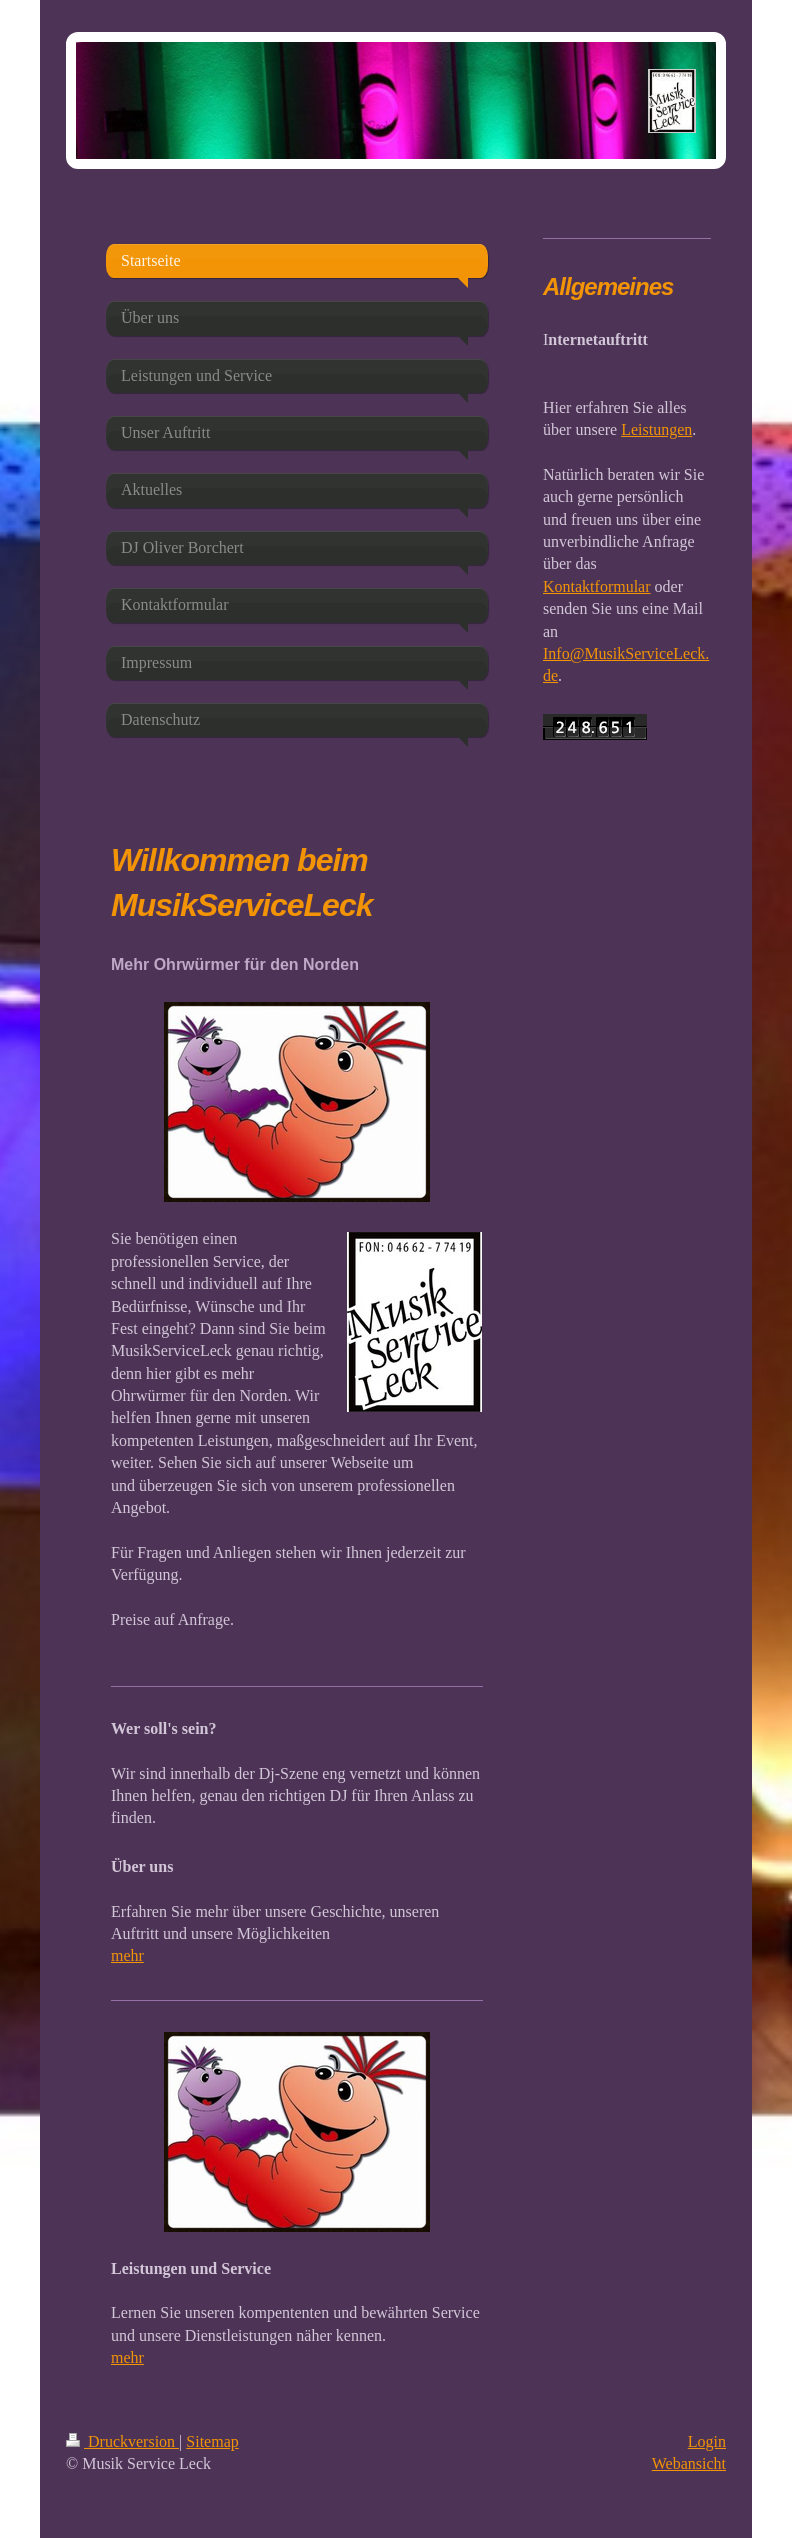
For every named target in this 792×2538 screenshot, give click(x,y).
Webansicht (689, 2463)
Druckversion (122, 2441)
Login (707, 2441)
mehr (127, 1955)
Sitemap (212, 2441)
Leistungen (656, 429)
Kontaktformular (597, 586)
